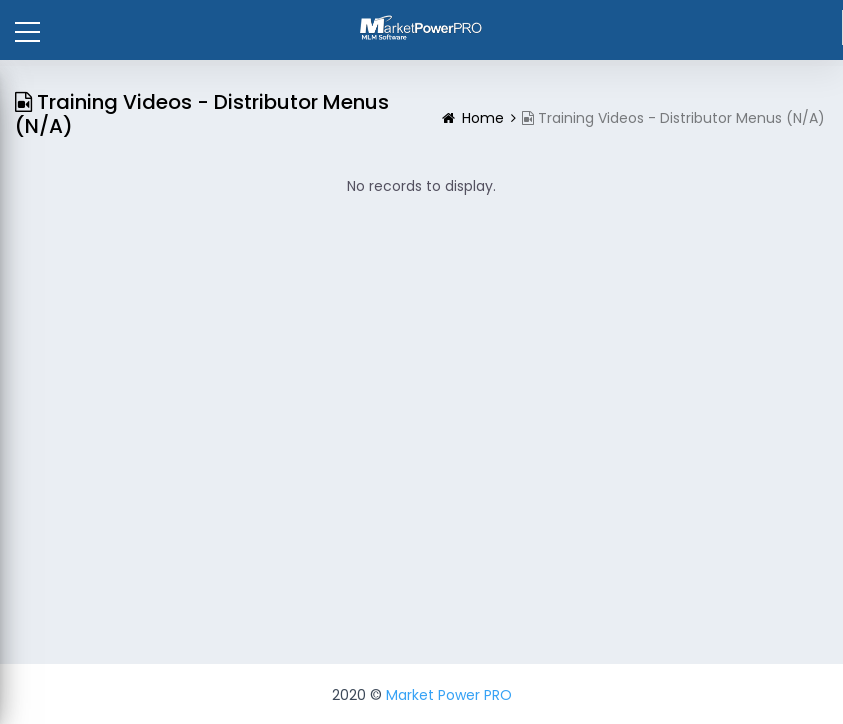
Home (483, 118)
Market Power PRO (449, 695)
